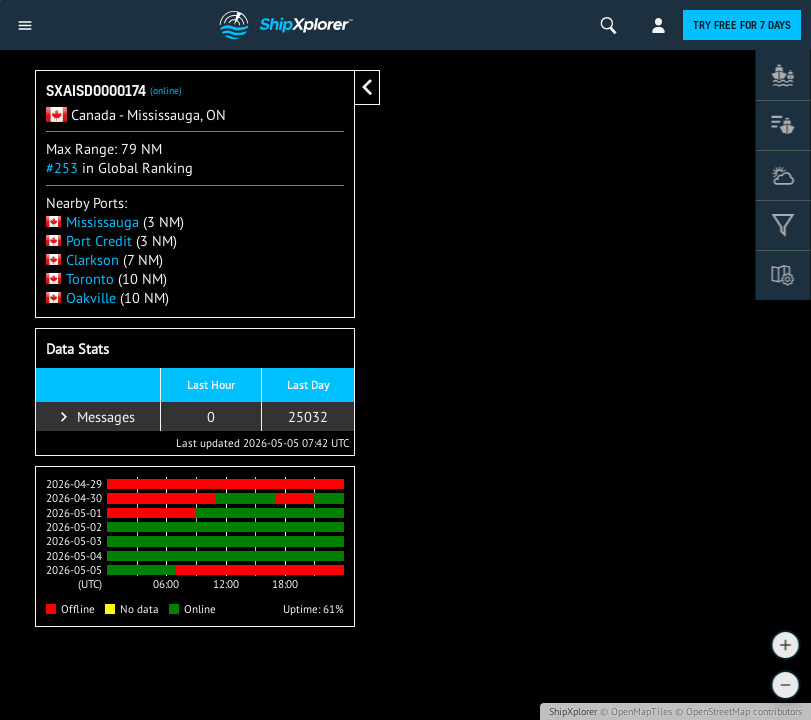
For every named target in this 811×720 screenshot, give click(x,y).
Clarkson (82, 259)
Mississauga (92, 221)
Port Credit (89, 240)
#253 (62, 167)
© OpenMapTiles (636, 711)
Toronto (80, 278)
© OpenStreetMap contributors (738, 711)
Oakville (81, 297)
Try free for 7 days (742, 25)
